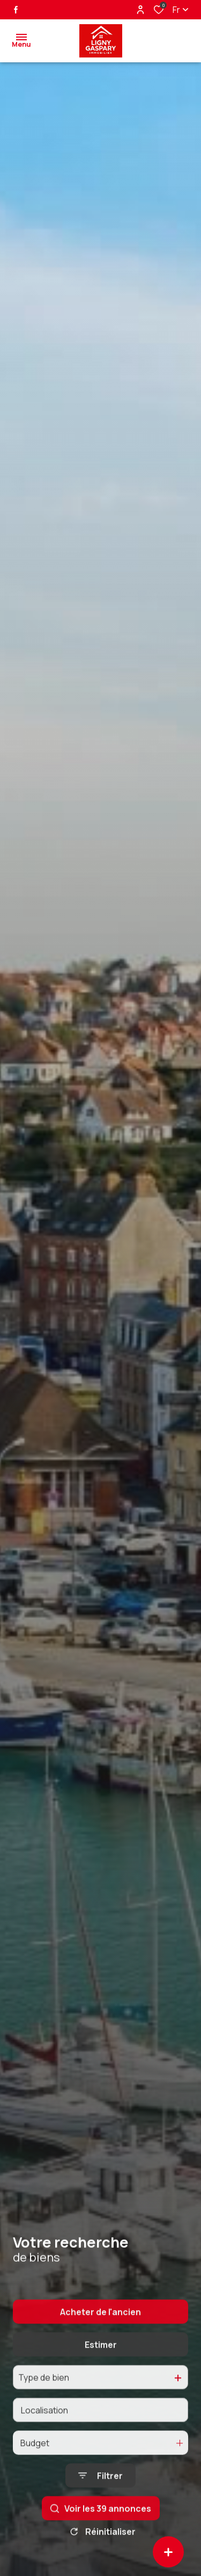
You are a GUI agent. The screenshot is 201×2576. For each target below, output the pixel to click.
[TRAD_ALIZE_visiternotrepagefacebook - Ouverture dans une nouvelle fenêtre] (16, 9)
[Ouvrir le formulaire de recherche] (100, 2508)
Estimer (101, 2377)
